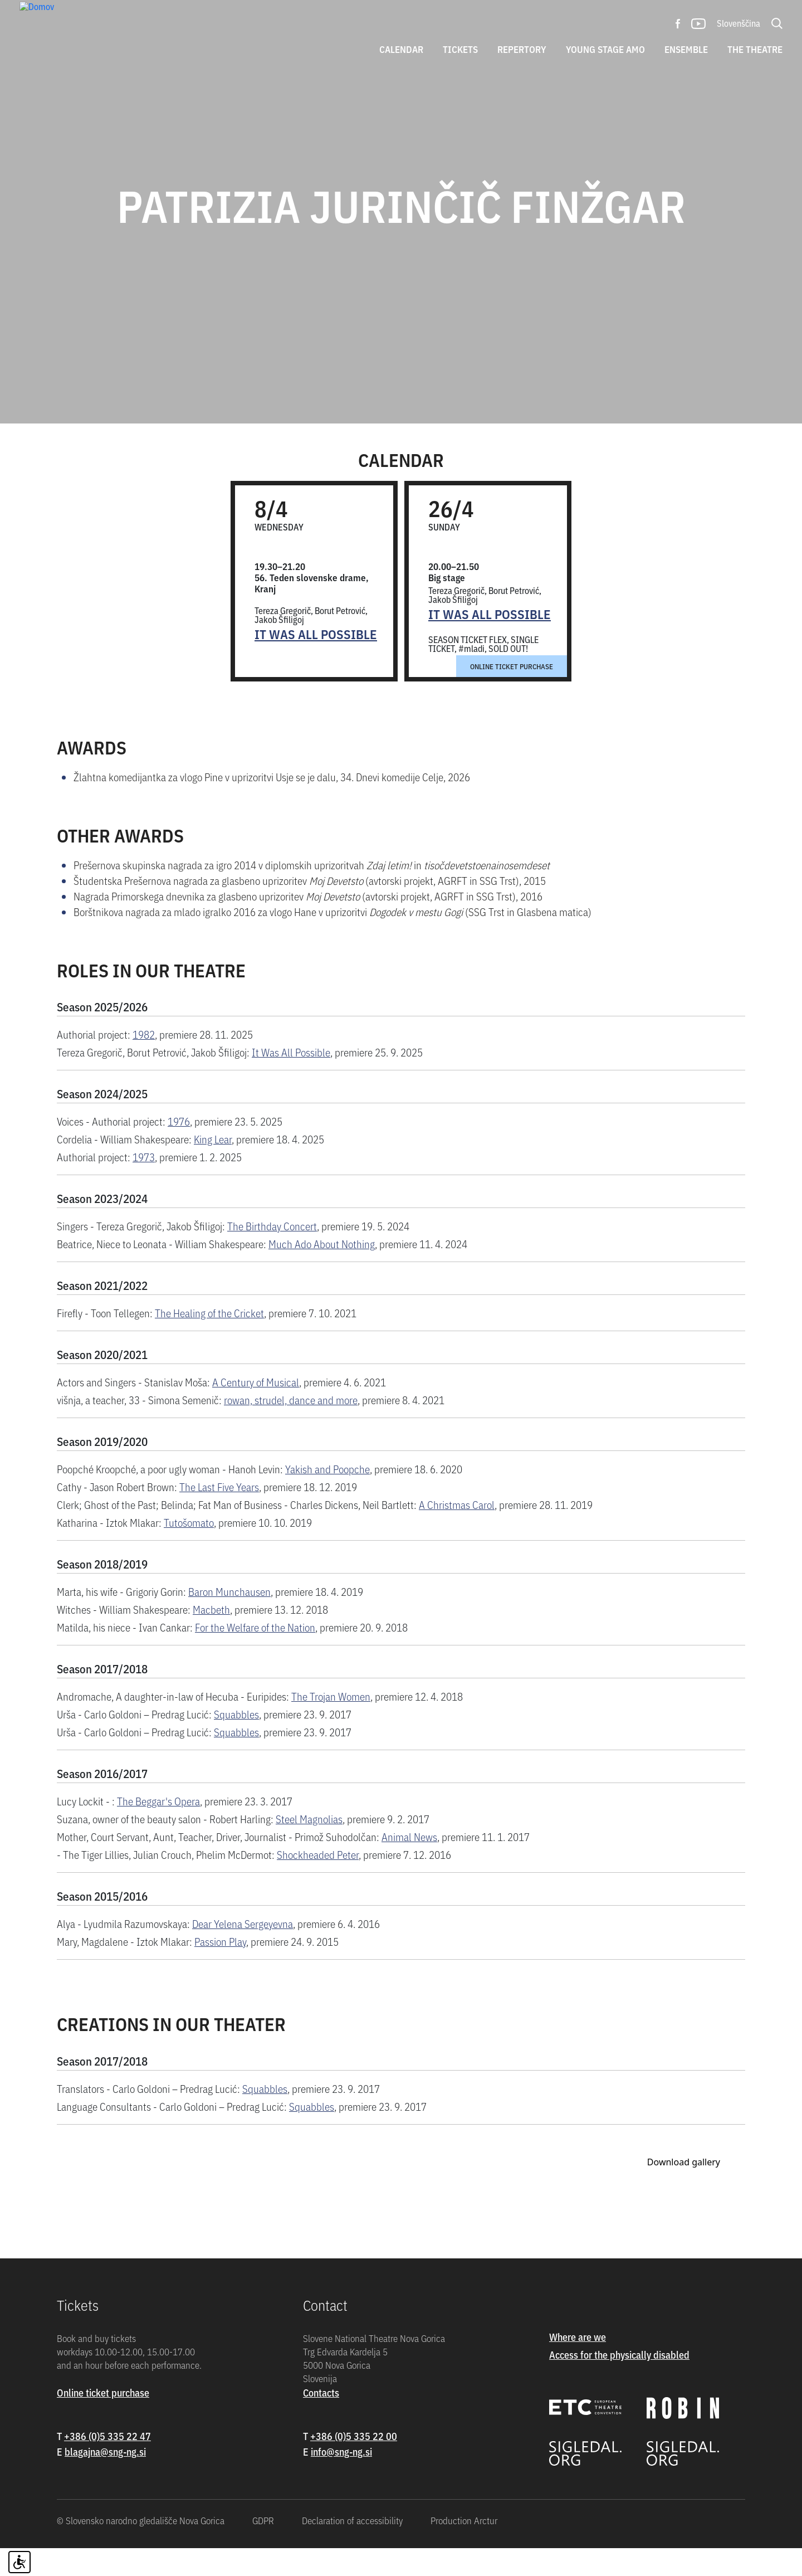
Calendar (401, 49)
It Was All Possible (316, 662)
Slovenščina (738, 22)
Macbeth (211, 1636)
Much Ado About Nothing (321, 1271)
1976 (179, 1148)
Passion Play (220, 1968)
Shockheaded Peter (318, 1882)
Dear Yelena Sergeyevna (242, 1951)
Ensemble (686, 49)
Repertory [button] (521, 49)
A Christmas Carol (457, 1532)
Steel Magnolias (309, 1846)
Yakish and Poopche (327, 1496)
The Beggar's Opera (158, 1828)
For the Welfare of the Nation (255, 1654)
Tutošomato (189, 1549)
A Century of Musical (255, 1409)
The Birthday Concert (272, 1253)
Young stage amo (605, 49)
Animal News (409, 1864)
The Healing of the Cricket (209, 1340)
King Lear (213, 1166)
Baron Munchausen (229, 1619)
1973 (144, 1184)
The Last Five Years (219, 1514)
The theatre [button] (755, 49)
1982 (144, 1061)
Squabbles (236, 1741)
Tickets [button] (460, 49)
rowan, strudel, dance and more (291, 1427)
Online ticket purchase (511, 694)
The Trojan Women (330, 1723)
